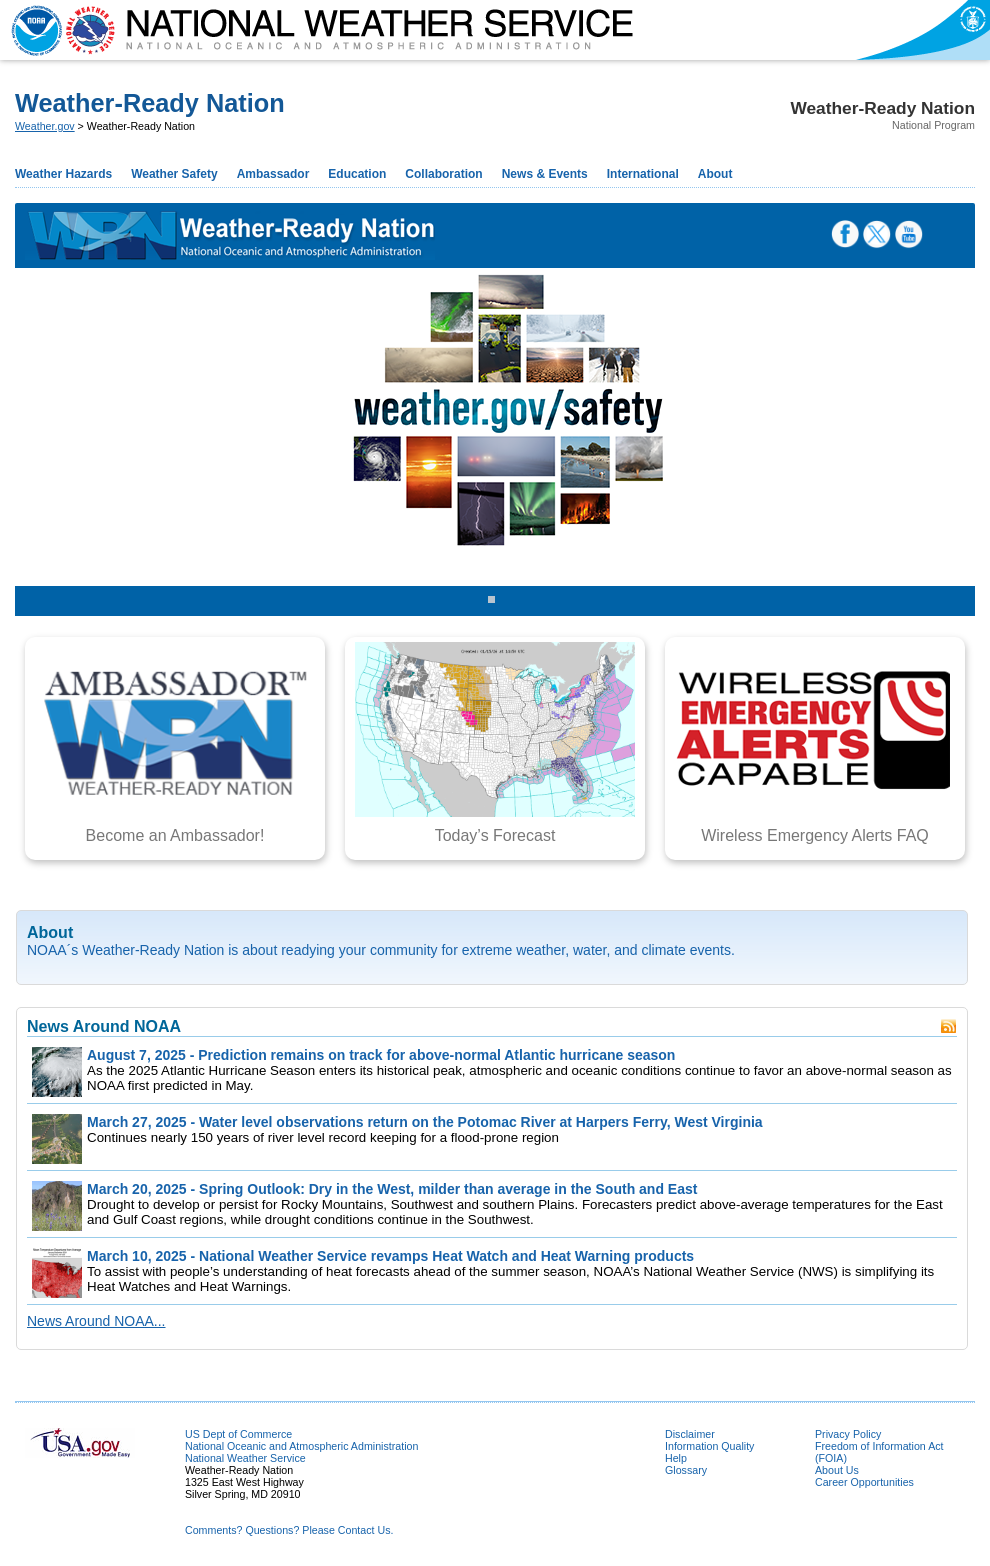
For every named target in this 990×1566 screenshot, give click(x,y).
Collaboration (443, 174)
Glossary (686, 1470)
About (715, 174)
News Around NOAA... (96, 1321)
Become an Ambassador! (175, 835)
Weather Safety (174, 174)
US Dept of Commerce (238, 1434)
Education (357, 174)
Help (676, 1458)
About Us (837, 1470)
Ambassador (273, 174)
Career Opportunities (864, 1482)
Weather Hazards (63, 174)
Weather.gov (45, 126)
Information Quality (709, 1446)
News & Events (545, 174)
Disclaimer (690, 1434)
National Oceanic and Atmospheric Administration (301, 1446)
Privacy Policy (848, 1434)
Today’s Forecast (495, 835)
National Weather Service (245, 1458)
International (643, 174)
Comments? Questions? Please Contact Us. (289, 1530)
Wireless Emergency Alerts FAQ (815, 835)
